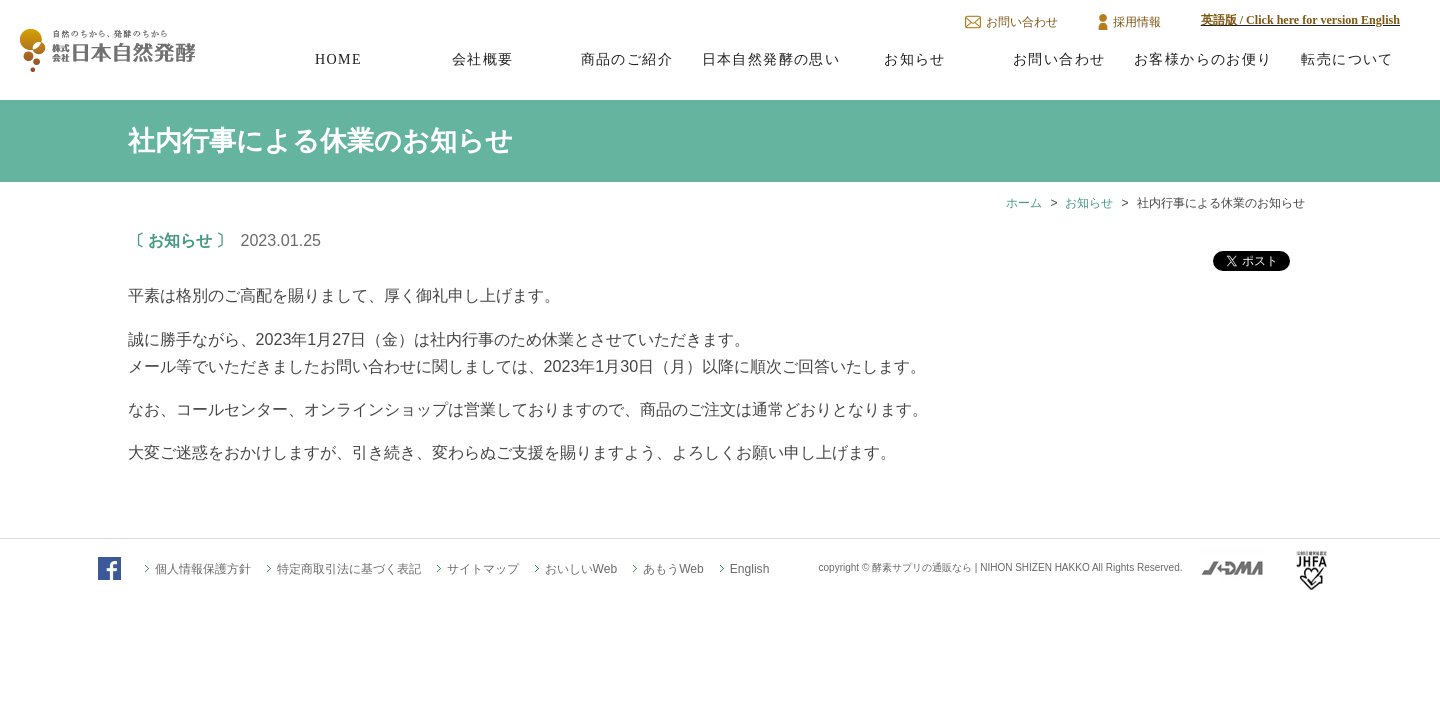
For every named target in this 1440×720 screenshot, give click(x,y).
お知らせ (915, 59)
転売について (1347, 59)
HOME (338, 59)
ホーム (1024, 203)
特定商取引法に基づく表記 (349, 569)
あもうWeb (673, 569)
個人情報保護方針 (203, 569)
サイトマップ (483, 569)
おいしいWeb (581, 569)
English (750, 569)
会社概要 (483, 59)
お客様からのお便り (1203, 59)
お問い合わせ (1022, 22)
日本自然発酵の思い (771, 59)
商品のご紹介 (627, 59)
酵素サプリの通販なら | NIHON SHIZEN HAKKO (981, 567)
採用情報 (1137, 22)
